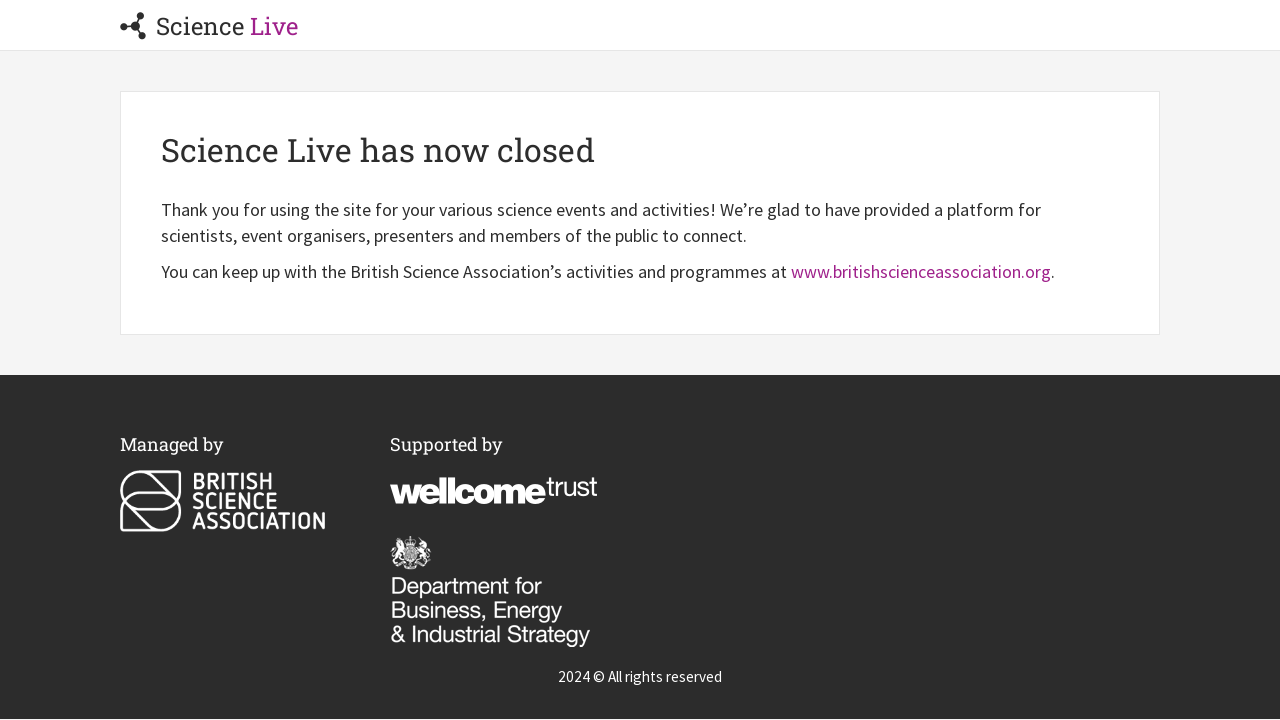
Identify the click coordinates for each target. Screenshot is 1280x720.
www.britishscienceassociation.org (921, 271)
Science (209, 26)
